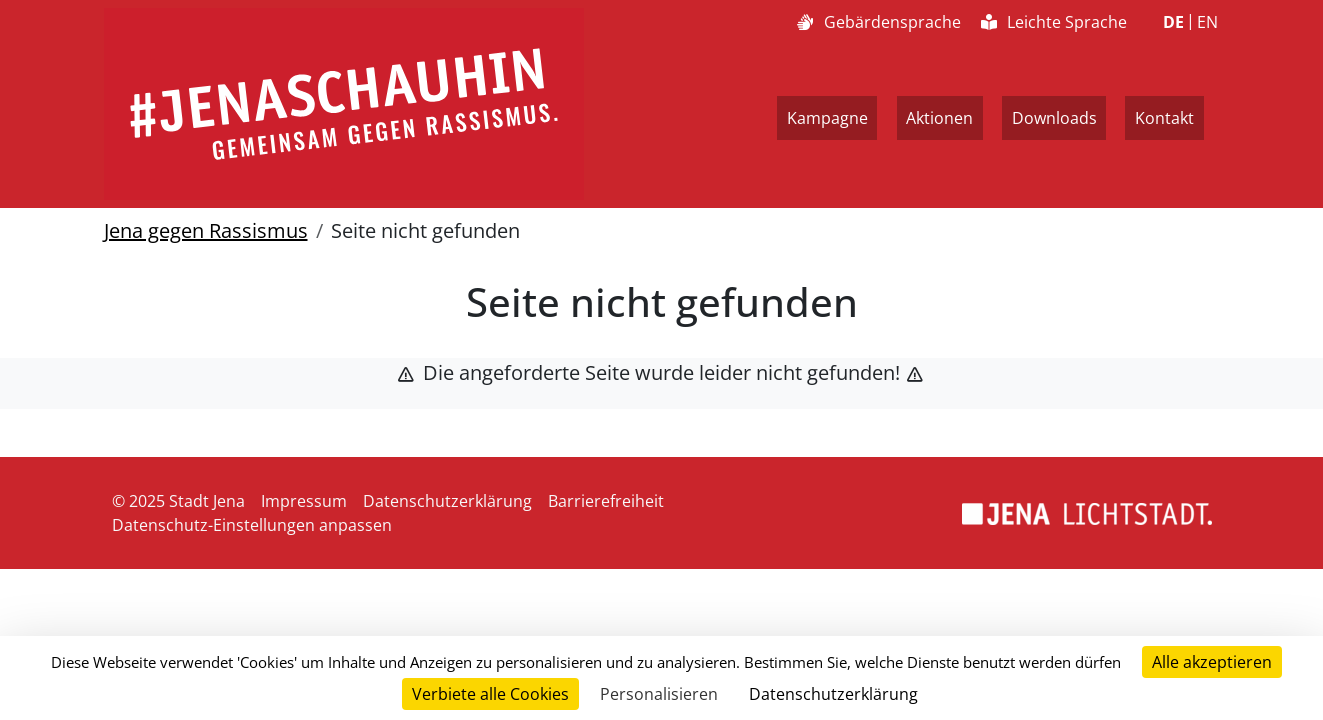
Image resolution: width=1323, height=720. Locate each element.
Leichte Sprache (1054, 22)
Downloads (1054, 118)
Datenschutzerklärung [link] (833, 694)
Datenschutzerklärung (447, 501)
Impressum (304, 501)
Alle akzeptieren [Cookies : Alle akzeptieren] (1212, 662)
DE (1173, 22)
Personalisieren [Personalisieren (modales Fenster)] (659, 694)
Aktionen (939, 118)
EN (1207, 22)
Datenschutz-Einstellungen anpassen (252, 525)
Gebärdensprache (878, 22)
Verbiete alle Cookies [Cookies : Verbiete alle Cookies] (490, 694)
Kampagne (827, 118)
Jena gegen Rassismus (206, 230)
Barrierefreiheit (606, 501)
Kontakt (1164, 118)
